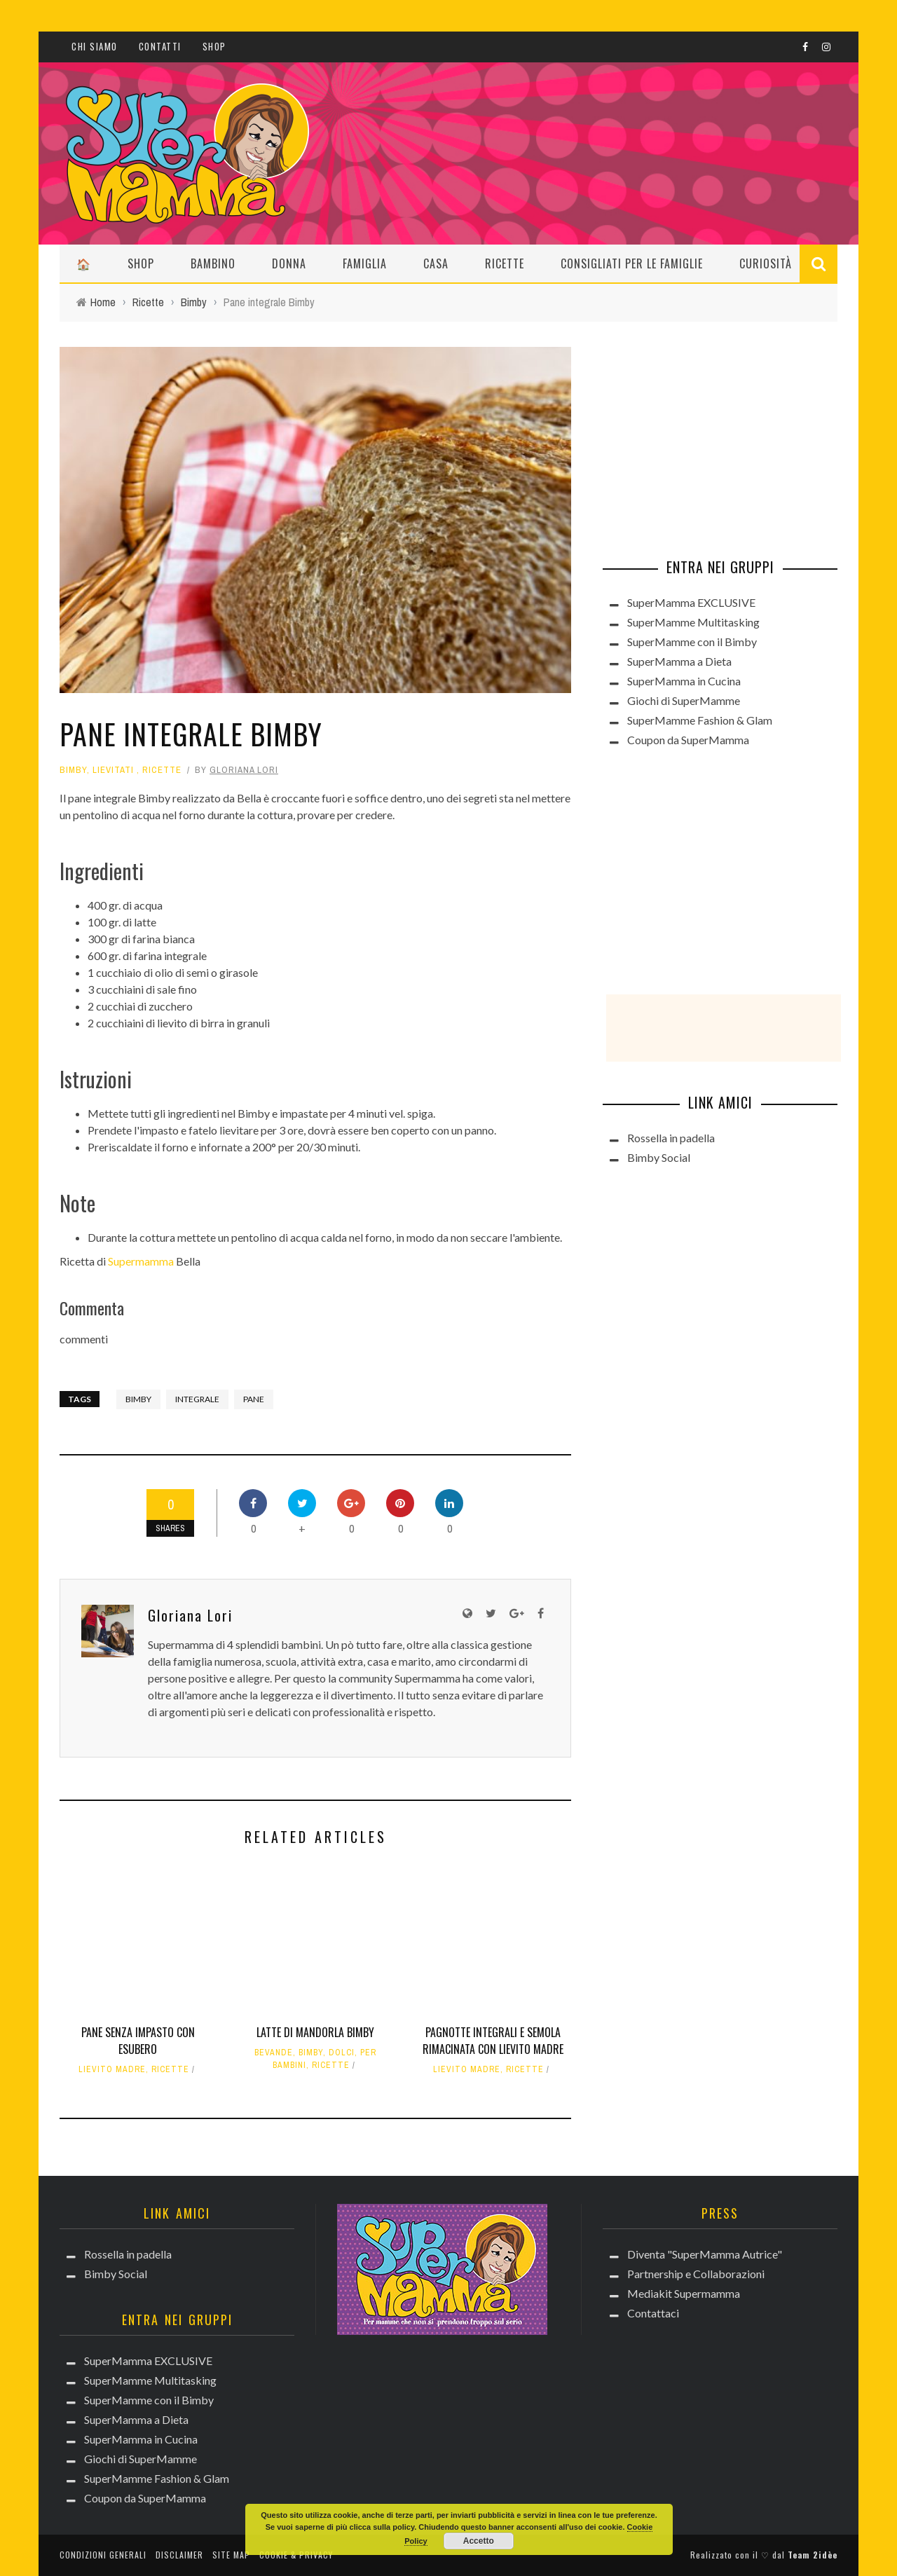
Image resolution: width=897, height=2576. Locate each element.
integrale (197, 1399)
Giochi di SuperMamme (683, 700)
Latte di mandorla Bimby (315, 2032)
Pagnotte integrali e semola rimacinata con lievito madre (493, 2040)
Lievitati (113, 770)
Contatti (160, 46)
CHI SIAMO (94, 46)
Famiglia (365, 263)
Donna (289, 263)
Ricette (504, 263)
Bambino (213, 263)
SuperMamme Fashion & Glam (699, 720)
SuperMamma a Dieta (679, 661)
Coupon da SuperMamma (688, 739)
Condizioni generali (103, 2555)
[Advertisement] (708, 434)
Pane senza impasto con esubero (138, 2040)
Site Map (231, 2555)
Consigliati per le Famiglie (632, 263)
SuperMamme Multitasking (693, 622)
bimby (138, 1399)
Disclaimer (179, 2555)
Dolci (342, 2052)
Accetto (478, 2541)
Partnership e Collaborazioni (696, 2273)
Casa (435, 263)
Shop (214, 46)
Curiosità (765, 263)
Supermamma (141, 1261)
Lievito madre (112, 2069)
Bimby (73, 770)
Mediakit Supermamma (683, 2293)
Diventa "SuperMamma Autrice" (704, 2254)
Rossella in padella (671, 1137)
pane (253, 1399)
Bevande (273, 2052)
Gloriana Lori (244, 770)
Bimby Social (658, 1157)
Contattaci (653, 2313)
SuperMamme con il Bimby (692, 641)
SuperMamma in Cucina (684, 680)
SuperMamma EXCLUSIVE (691, 602)
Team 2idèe (812, 2555)
